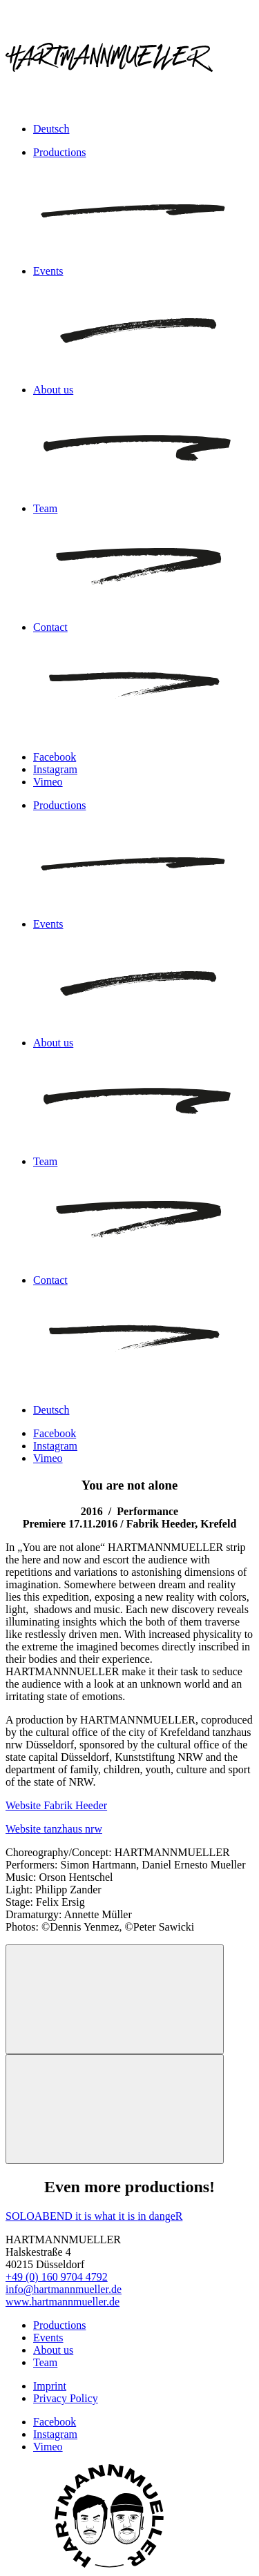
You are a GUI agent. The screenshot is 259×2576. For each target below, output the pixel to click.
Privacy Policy (65, 2398)
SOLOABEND (40, 2216)
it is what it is (106, 2216)
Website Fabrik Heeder (56, 1805)
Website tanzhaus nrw (54, 1829)
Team (45, 2362)
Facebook (54, 757)
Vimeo (48, 782)
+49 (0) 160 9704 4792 (57, 2277)
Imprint (49, 2386)
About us (53, 2350)
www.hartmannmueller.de (62, 2301)
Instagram (55, 769)
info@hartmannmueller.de (64, 2289)
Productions (59, 2325)
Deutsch (51, 129)
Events (48, 2337)
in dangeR (159, 2216)
